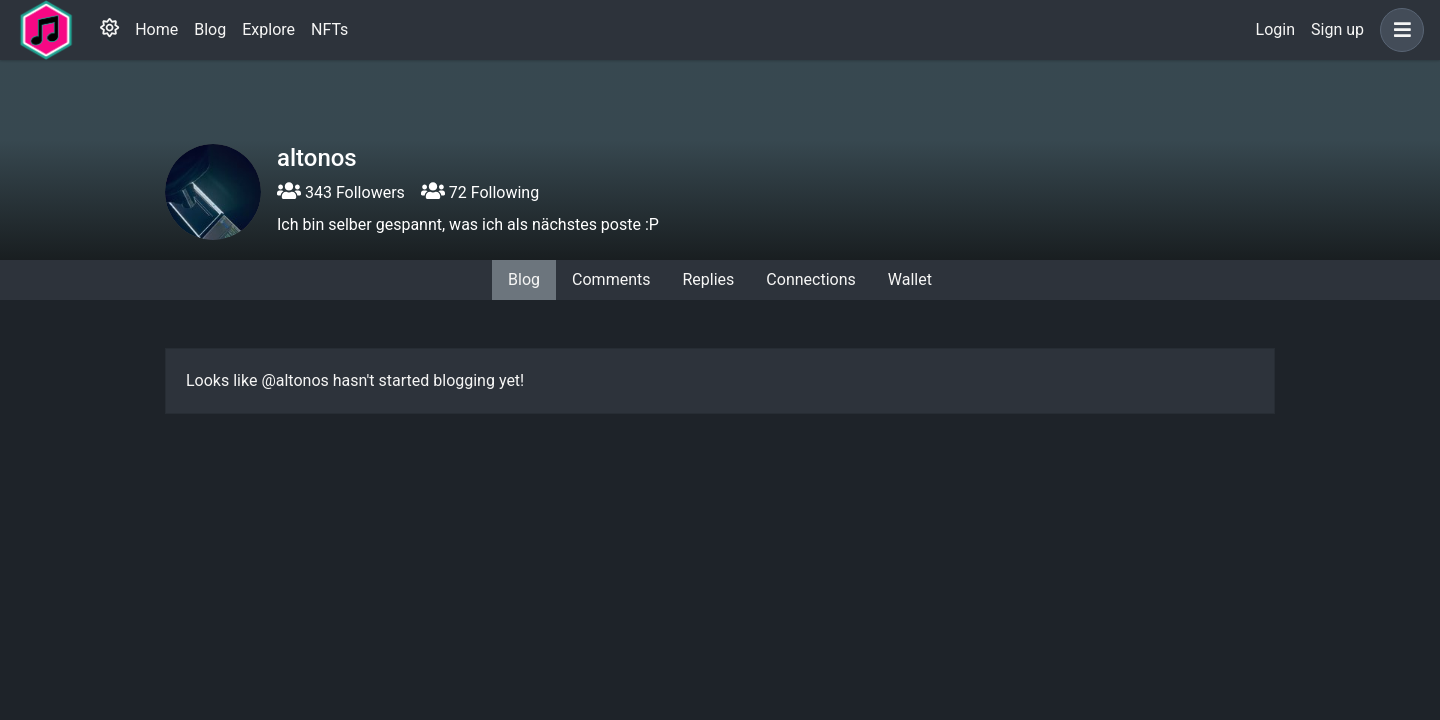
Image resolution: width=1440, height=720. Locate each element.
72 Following (480, 192)
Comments (611, 279)
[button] (1398, 30)
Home (156, 29)
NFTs (329, 29)
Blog (210, 29)
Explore (268, 29)
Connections (810, 279)
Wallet (910, 279)
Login (1275, 29)
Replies (708, 279)
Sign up (1337, 29)
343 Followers (341, 192)
